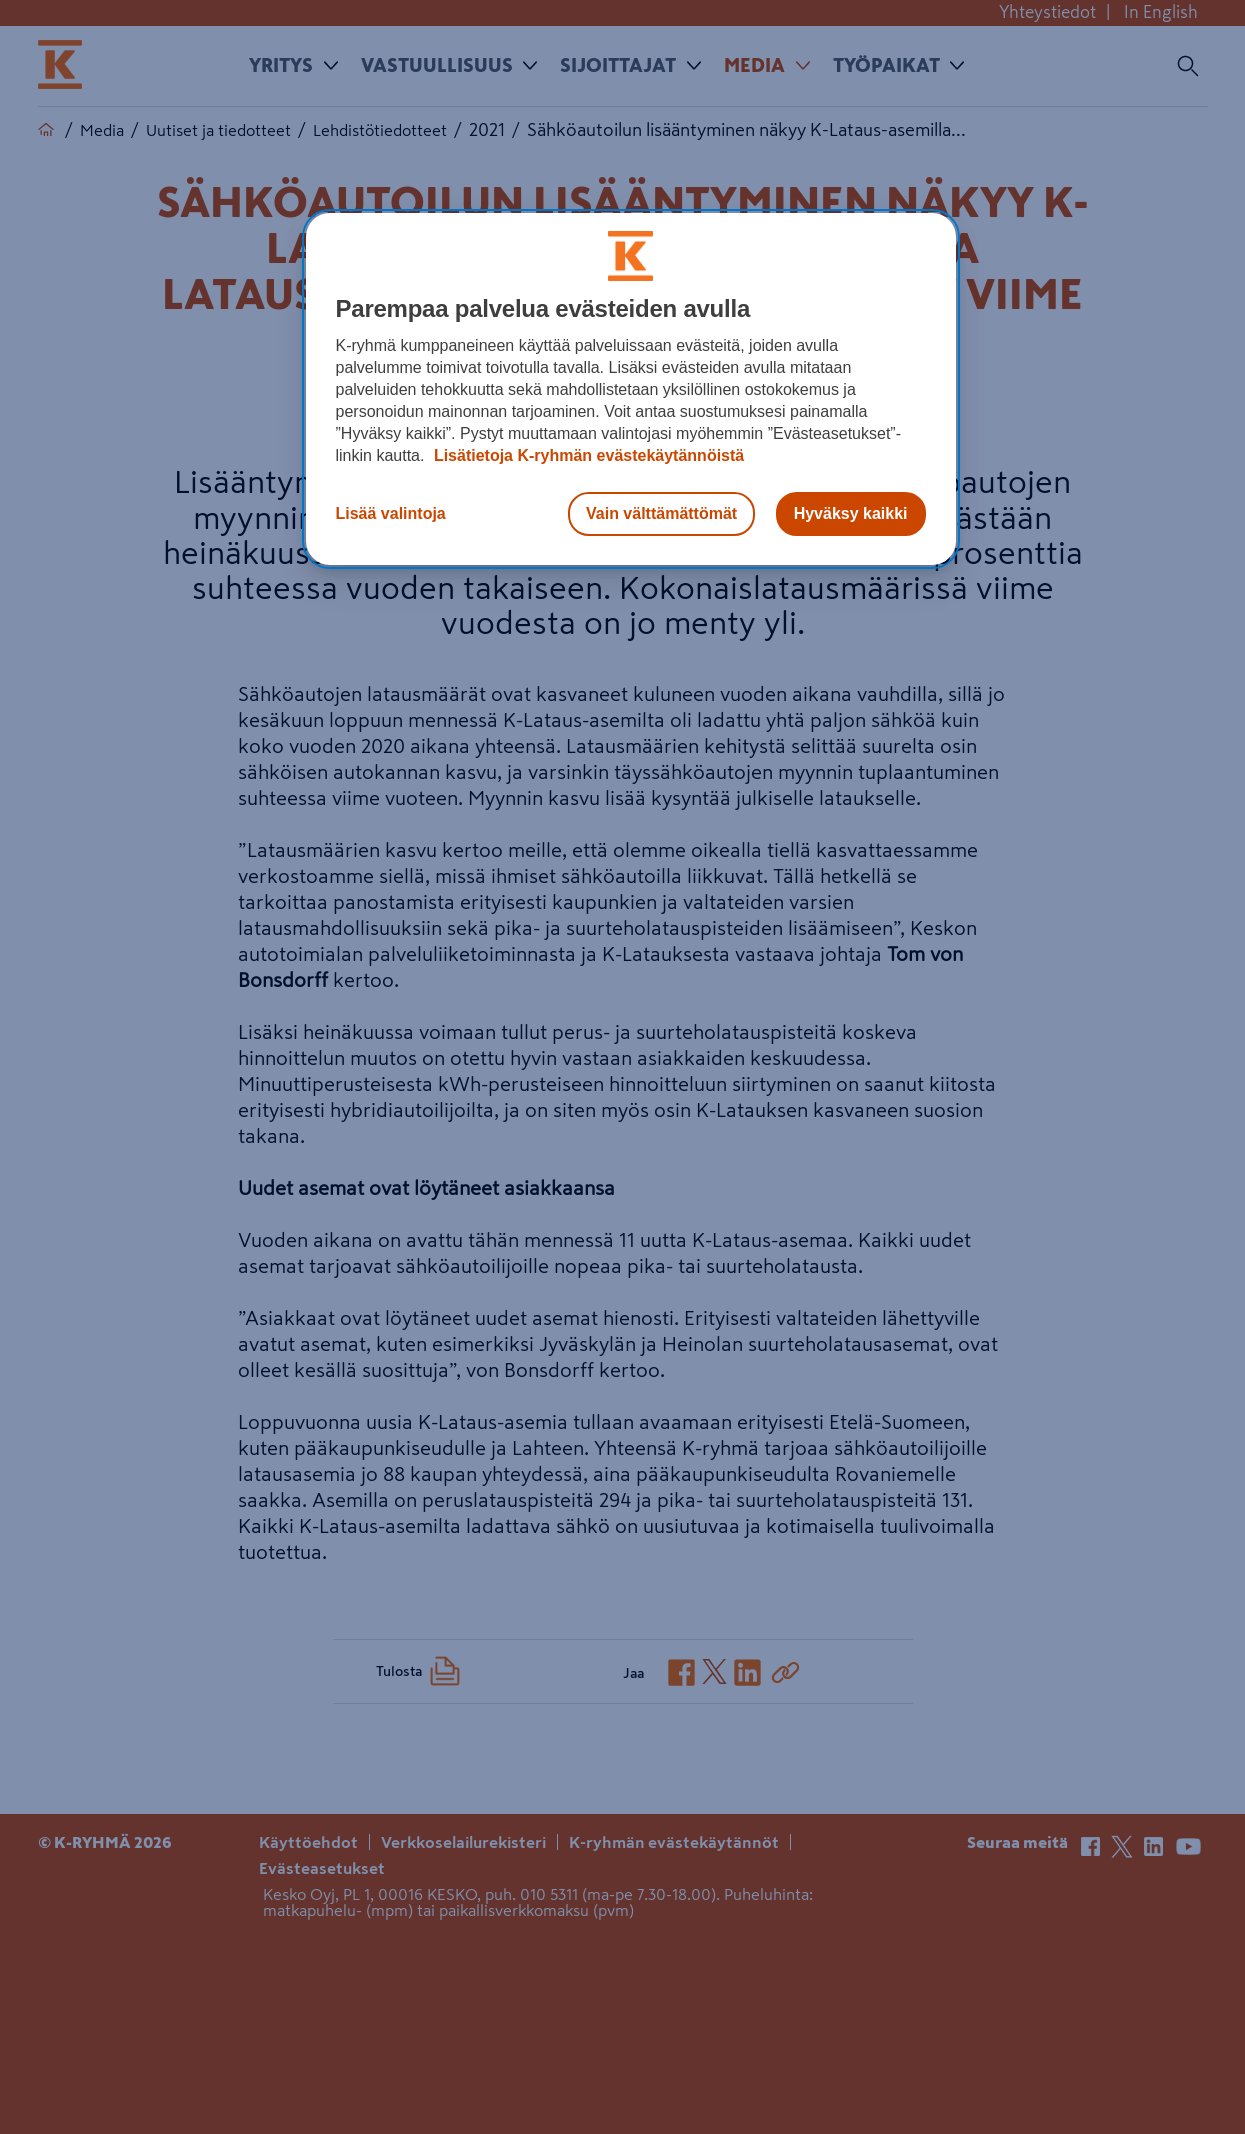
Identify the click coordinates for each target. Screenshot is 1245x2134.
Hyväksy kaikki (851, 513)
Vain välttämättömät (661, 513)
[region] (631, 389)
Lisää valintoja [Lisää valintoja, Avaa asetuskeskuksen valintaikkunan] (391, 513)
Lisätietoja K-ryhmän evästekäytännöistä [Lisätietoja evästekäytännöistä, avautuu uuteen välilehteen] (586, 455)
